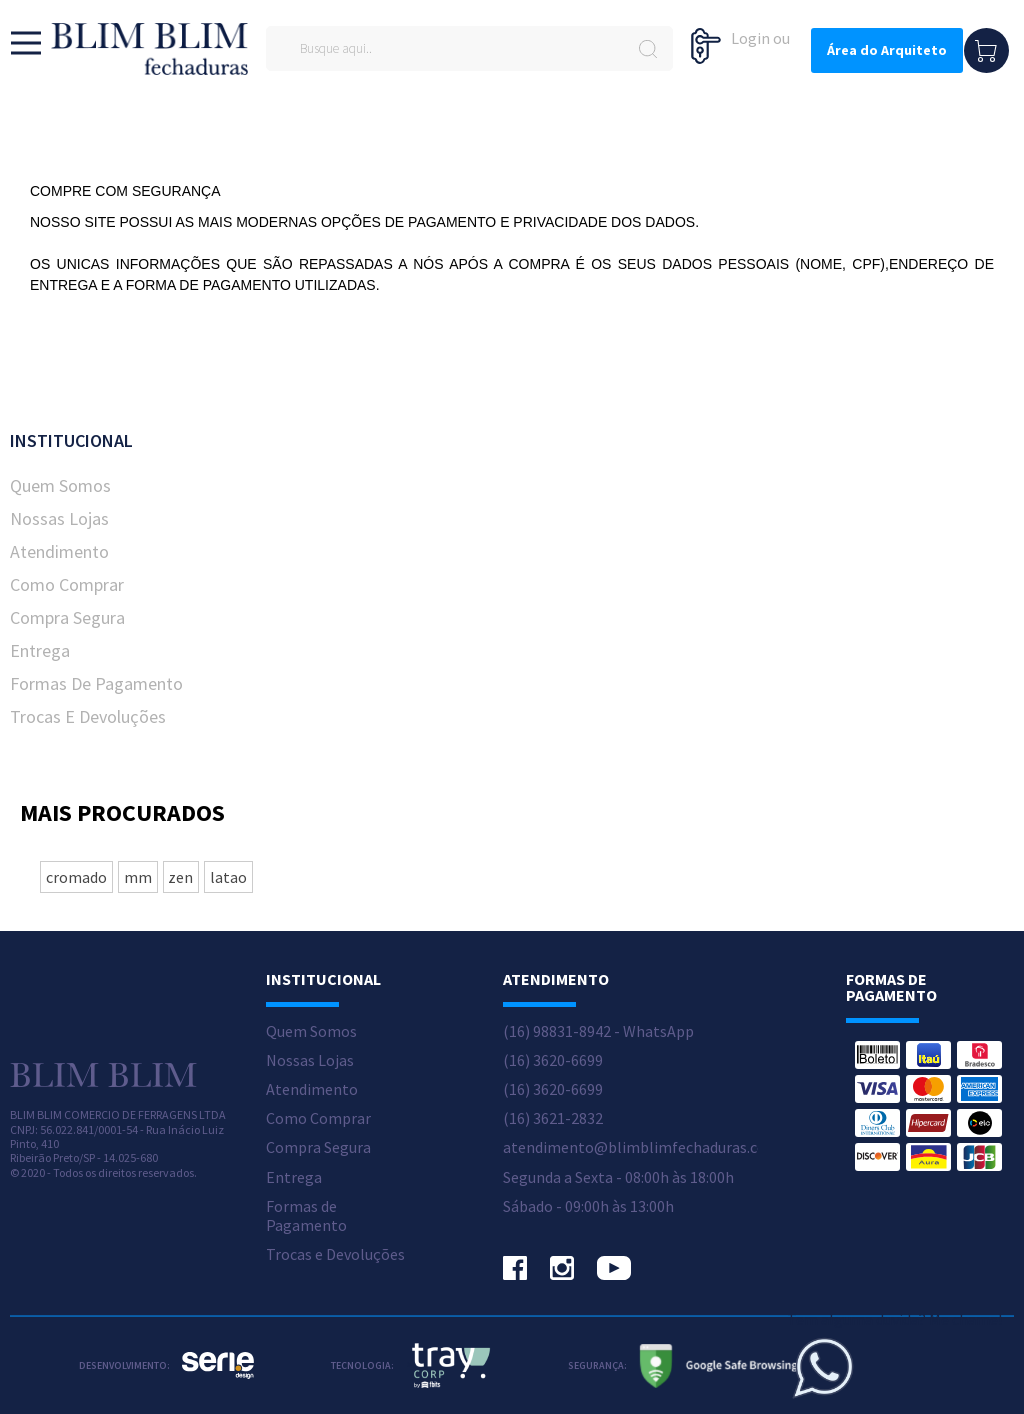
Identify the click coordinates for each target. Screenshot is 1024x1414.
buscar (647, 48)
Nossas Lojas (59, 518)
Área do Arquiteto (887, 50)
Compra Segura (67, 617)
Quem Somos (60, 485)
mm (138, 877)
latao (228, 877)
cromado (76, 877)
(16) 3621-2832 (553, 1118)
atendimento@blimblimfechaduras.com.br (650, 1147)
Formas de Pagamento (96, 683)
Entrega (40, 650)
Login (750, 38)
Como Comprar (67, 584)
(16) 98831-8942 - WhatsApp (598, 1031)
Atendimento (59, 551)
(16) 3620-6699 (553, 1060)
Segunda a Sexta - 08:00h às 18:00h (618, 1177)
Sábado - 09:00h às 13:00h (588, 1206)
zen (180, 877)
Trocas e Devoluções (88, 716)
